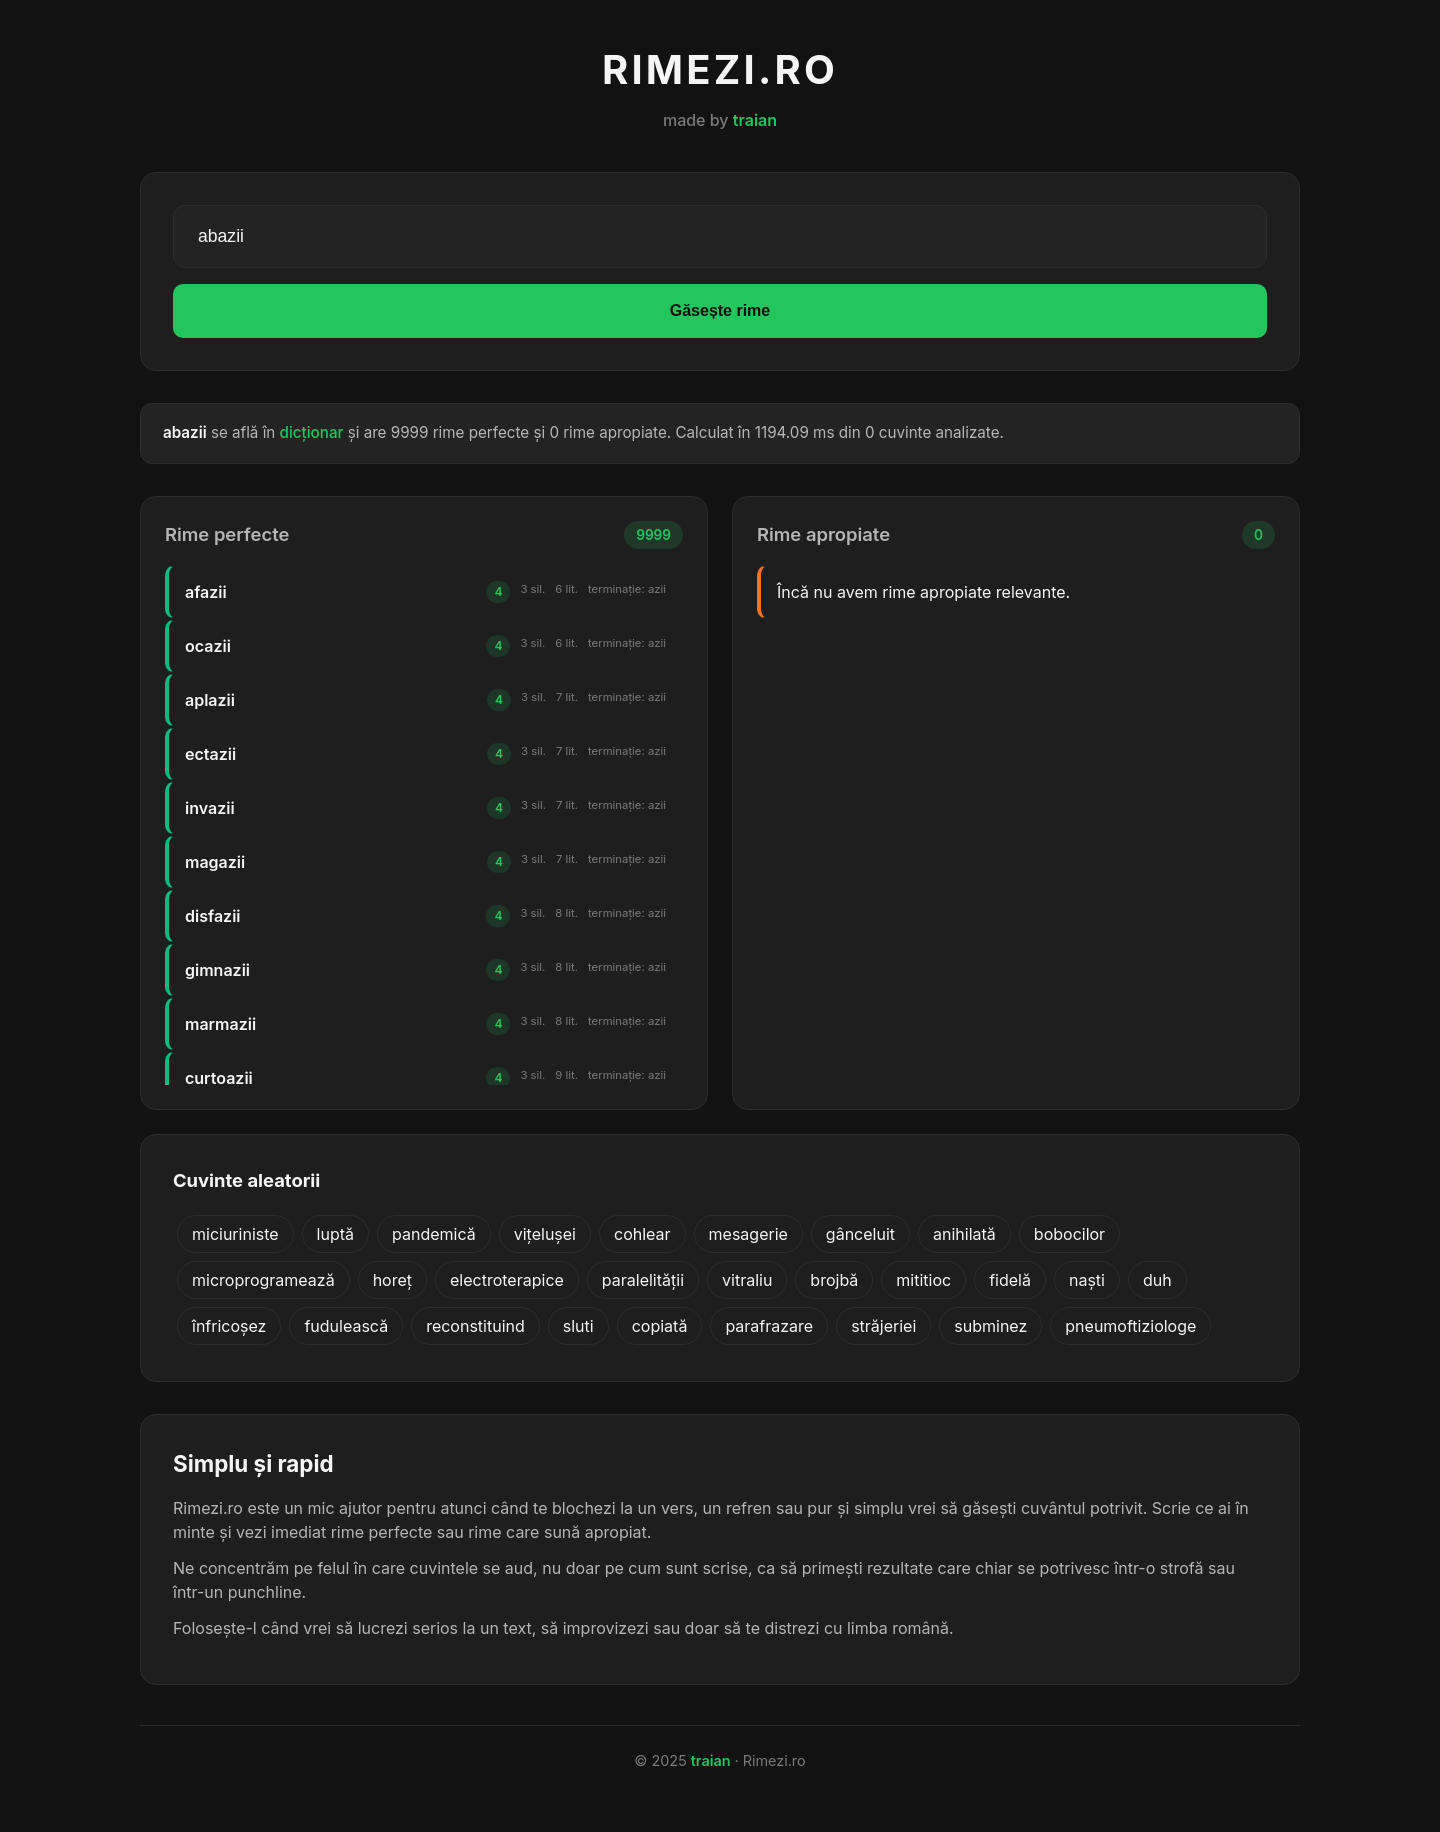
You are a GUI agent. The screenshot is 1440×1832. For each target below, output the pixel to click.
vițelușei (545, 1234)
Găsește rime (720, 310)
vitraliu (747, 1280)
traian (755, 120)
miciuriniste (235, 1234)
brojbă (834, 1280)
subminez (990, 1326)
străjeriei (883, 1326)
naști (1087, 1280)
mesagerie (748, 1234)
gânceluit (860, 1234)
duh (1157, 1280)
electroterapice (507, 1280)
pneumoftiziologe (1130, 1326)
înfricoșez (229, 1326)
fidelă (1010, 1280)
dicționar (312, 432)
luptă (335, 1234)
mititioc (923, 1280)
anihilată (964, 1234)
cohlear (642, 1234)
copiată (660, 1326)
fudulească (346, 1326)
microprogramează (263, 1280)
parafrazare (769, 1326)
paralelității (643, 1280)
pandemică (434, 1234)
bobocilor (1069, 1234)
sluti (578, 1326)
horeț (392, 1280)
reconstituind (475, 1326)
